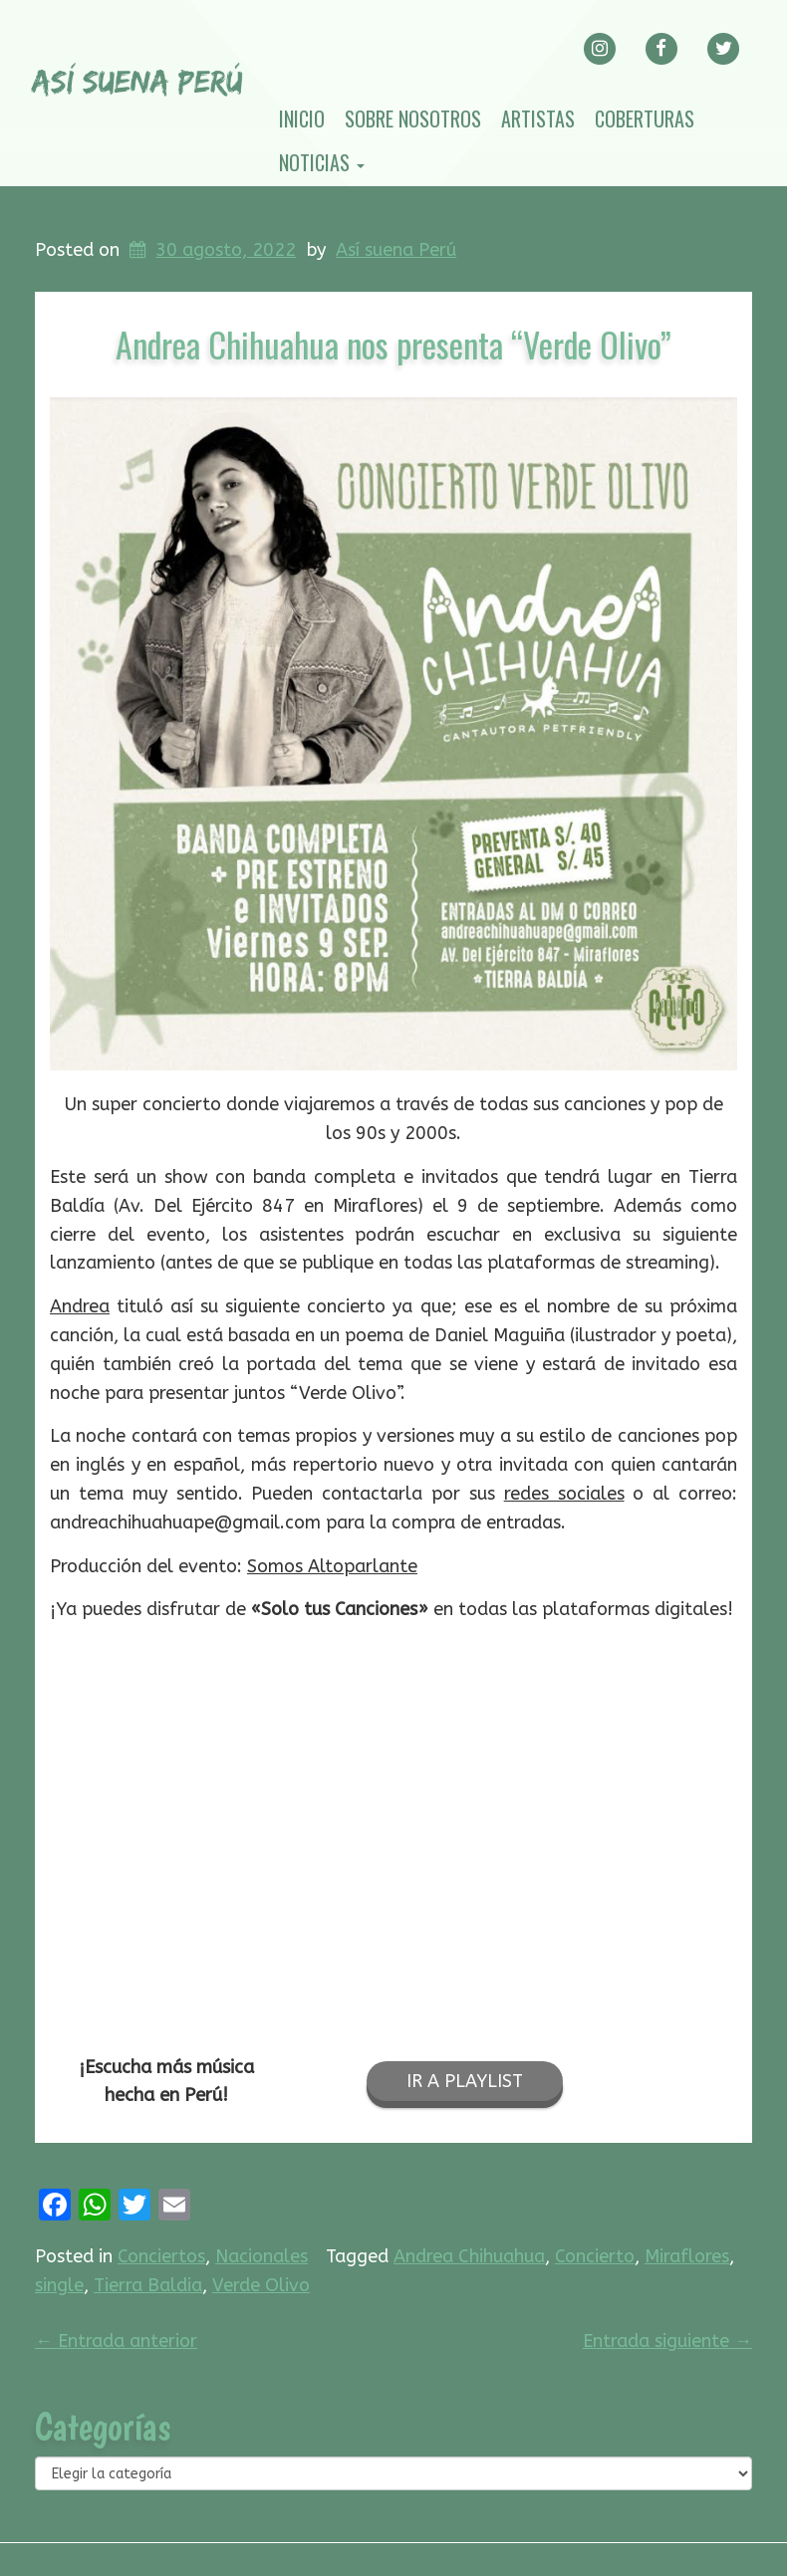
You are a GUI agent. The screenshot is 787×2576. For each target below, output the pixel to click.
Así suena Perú (396, 250)
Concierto (595, 2256)
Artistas (538, 118)
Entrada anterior (116, 2341)
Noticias (322, 162)
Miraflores (687, 2256)
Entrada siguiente (667, 2341)
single (59, 2285)
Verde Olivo (261, 2285)
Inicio (302, 118)
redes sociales (564, 1494)
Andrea (80, 1306)
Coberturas (644, 118)
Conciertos (161, 2256)
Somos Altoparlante (332, 1566)
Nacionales (261, 2256)
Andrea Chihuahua (469, 2256)
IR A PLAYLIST (464, 2081)
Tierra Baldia (148, 2285)
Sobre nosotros (413, 118)
